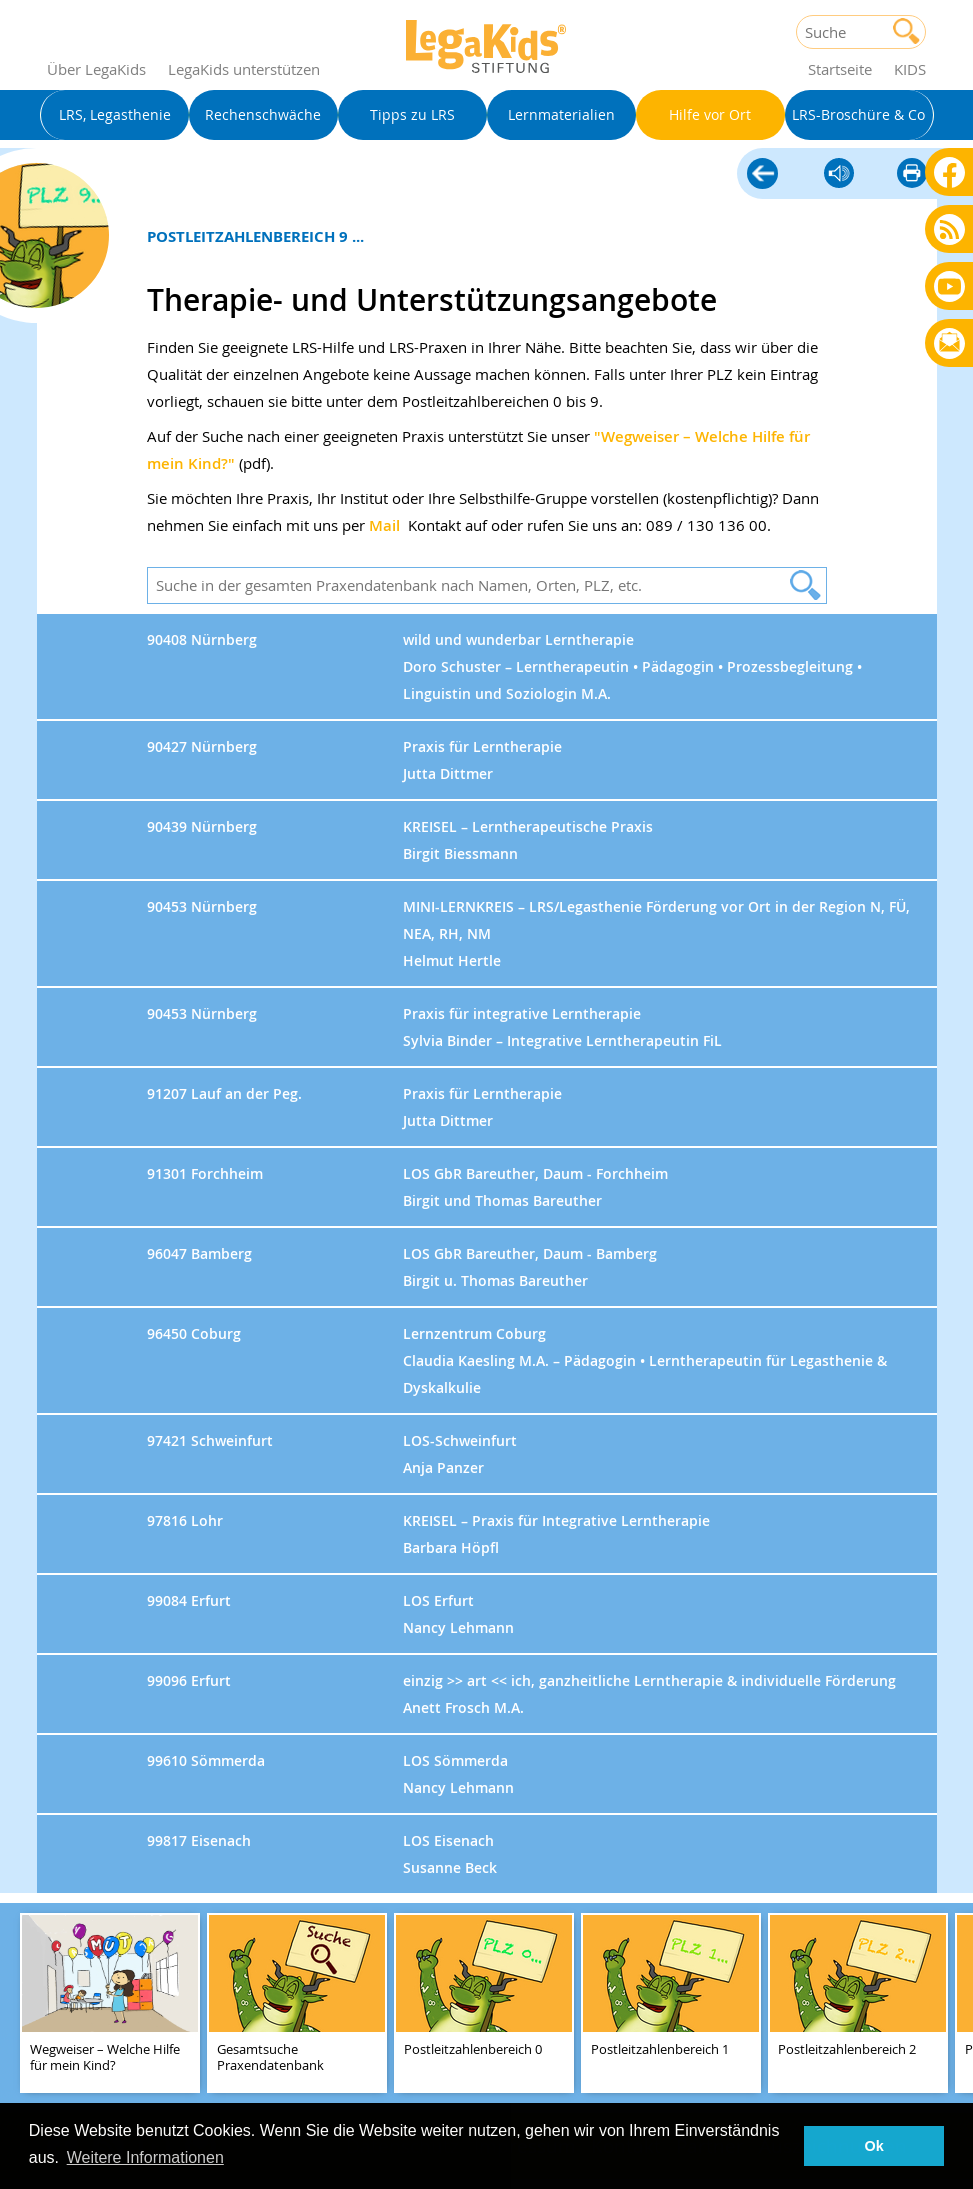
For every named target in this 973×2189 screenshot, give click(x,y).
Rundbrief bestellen (949, 344)
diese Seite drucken (912, 174)
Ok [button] (874, 2146)
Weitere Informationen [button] (145, 2157)
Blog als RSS (949, 230)
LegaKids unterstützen (244, 69)
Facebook (949, 171)
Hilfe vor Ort (762, 175)
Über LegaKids (96, 69)
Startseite (840, 69)
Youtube (949, 285)
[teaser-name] (110, 2004)
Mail (384, 525)
